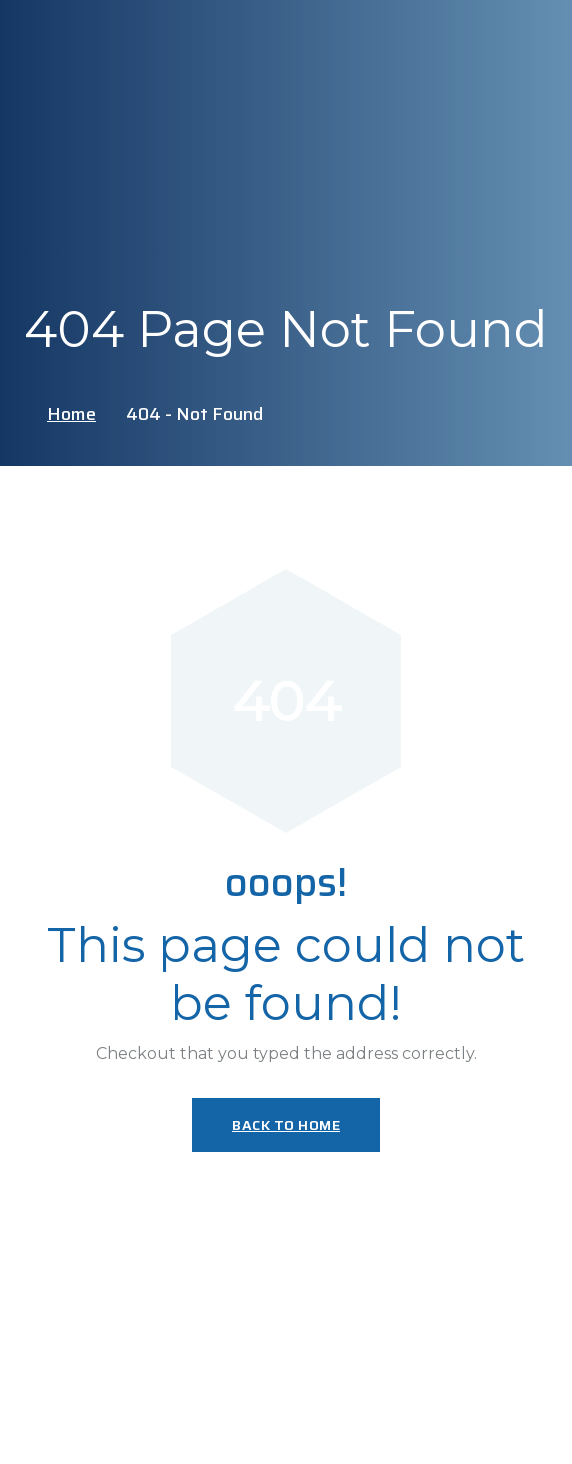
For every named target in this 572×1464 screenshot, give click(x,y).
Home (71, 414)
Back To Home (286, 1125)
